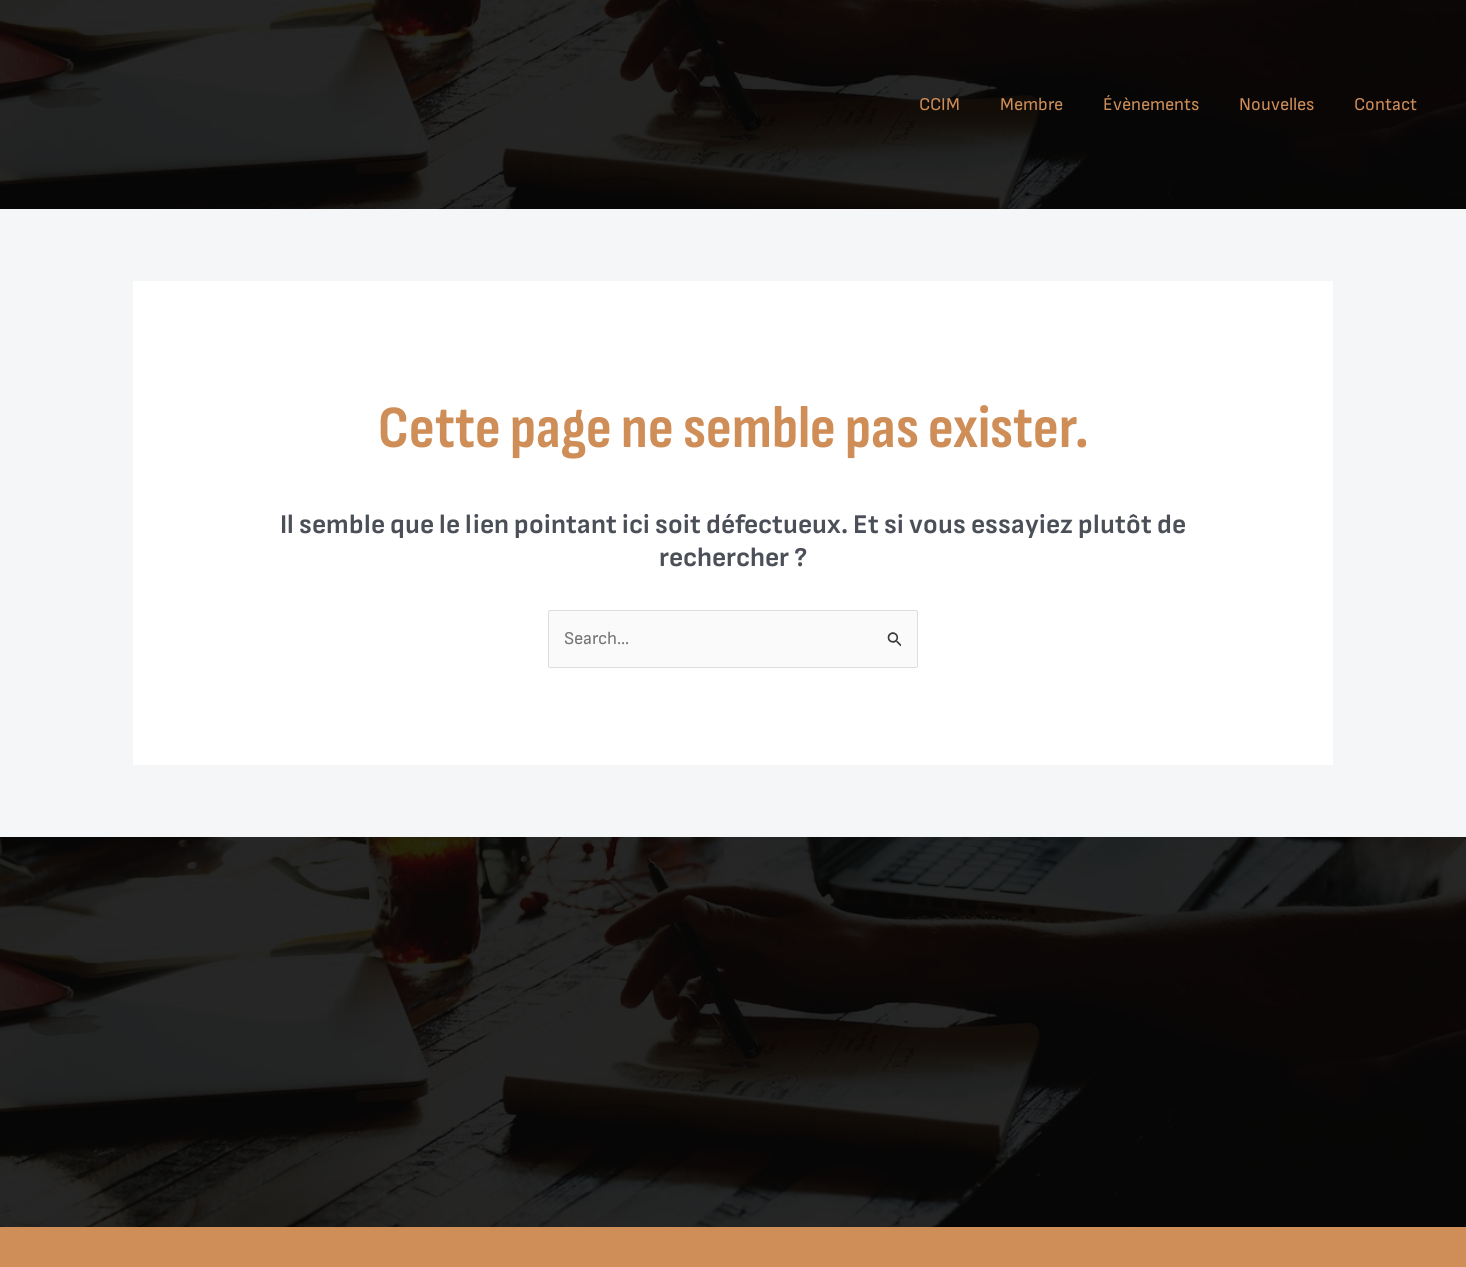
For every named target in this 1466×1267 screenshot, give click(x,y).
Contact (1385, 104)
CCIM (939, 104)
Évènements (1151, 104)
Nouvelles (1276, 104)
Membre (1031, 104)
